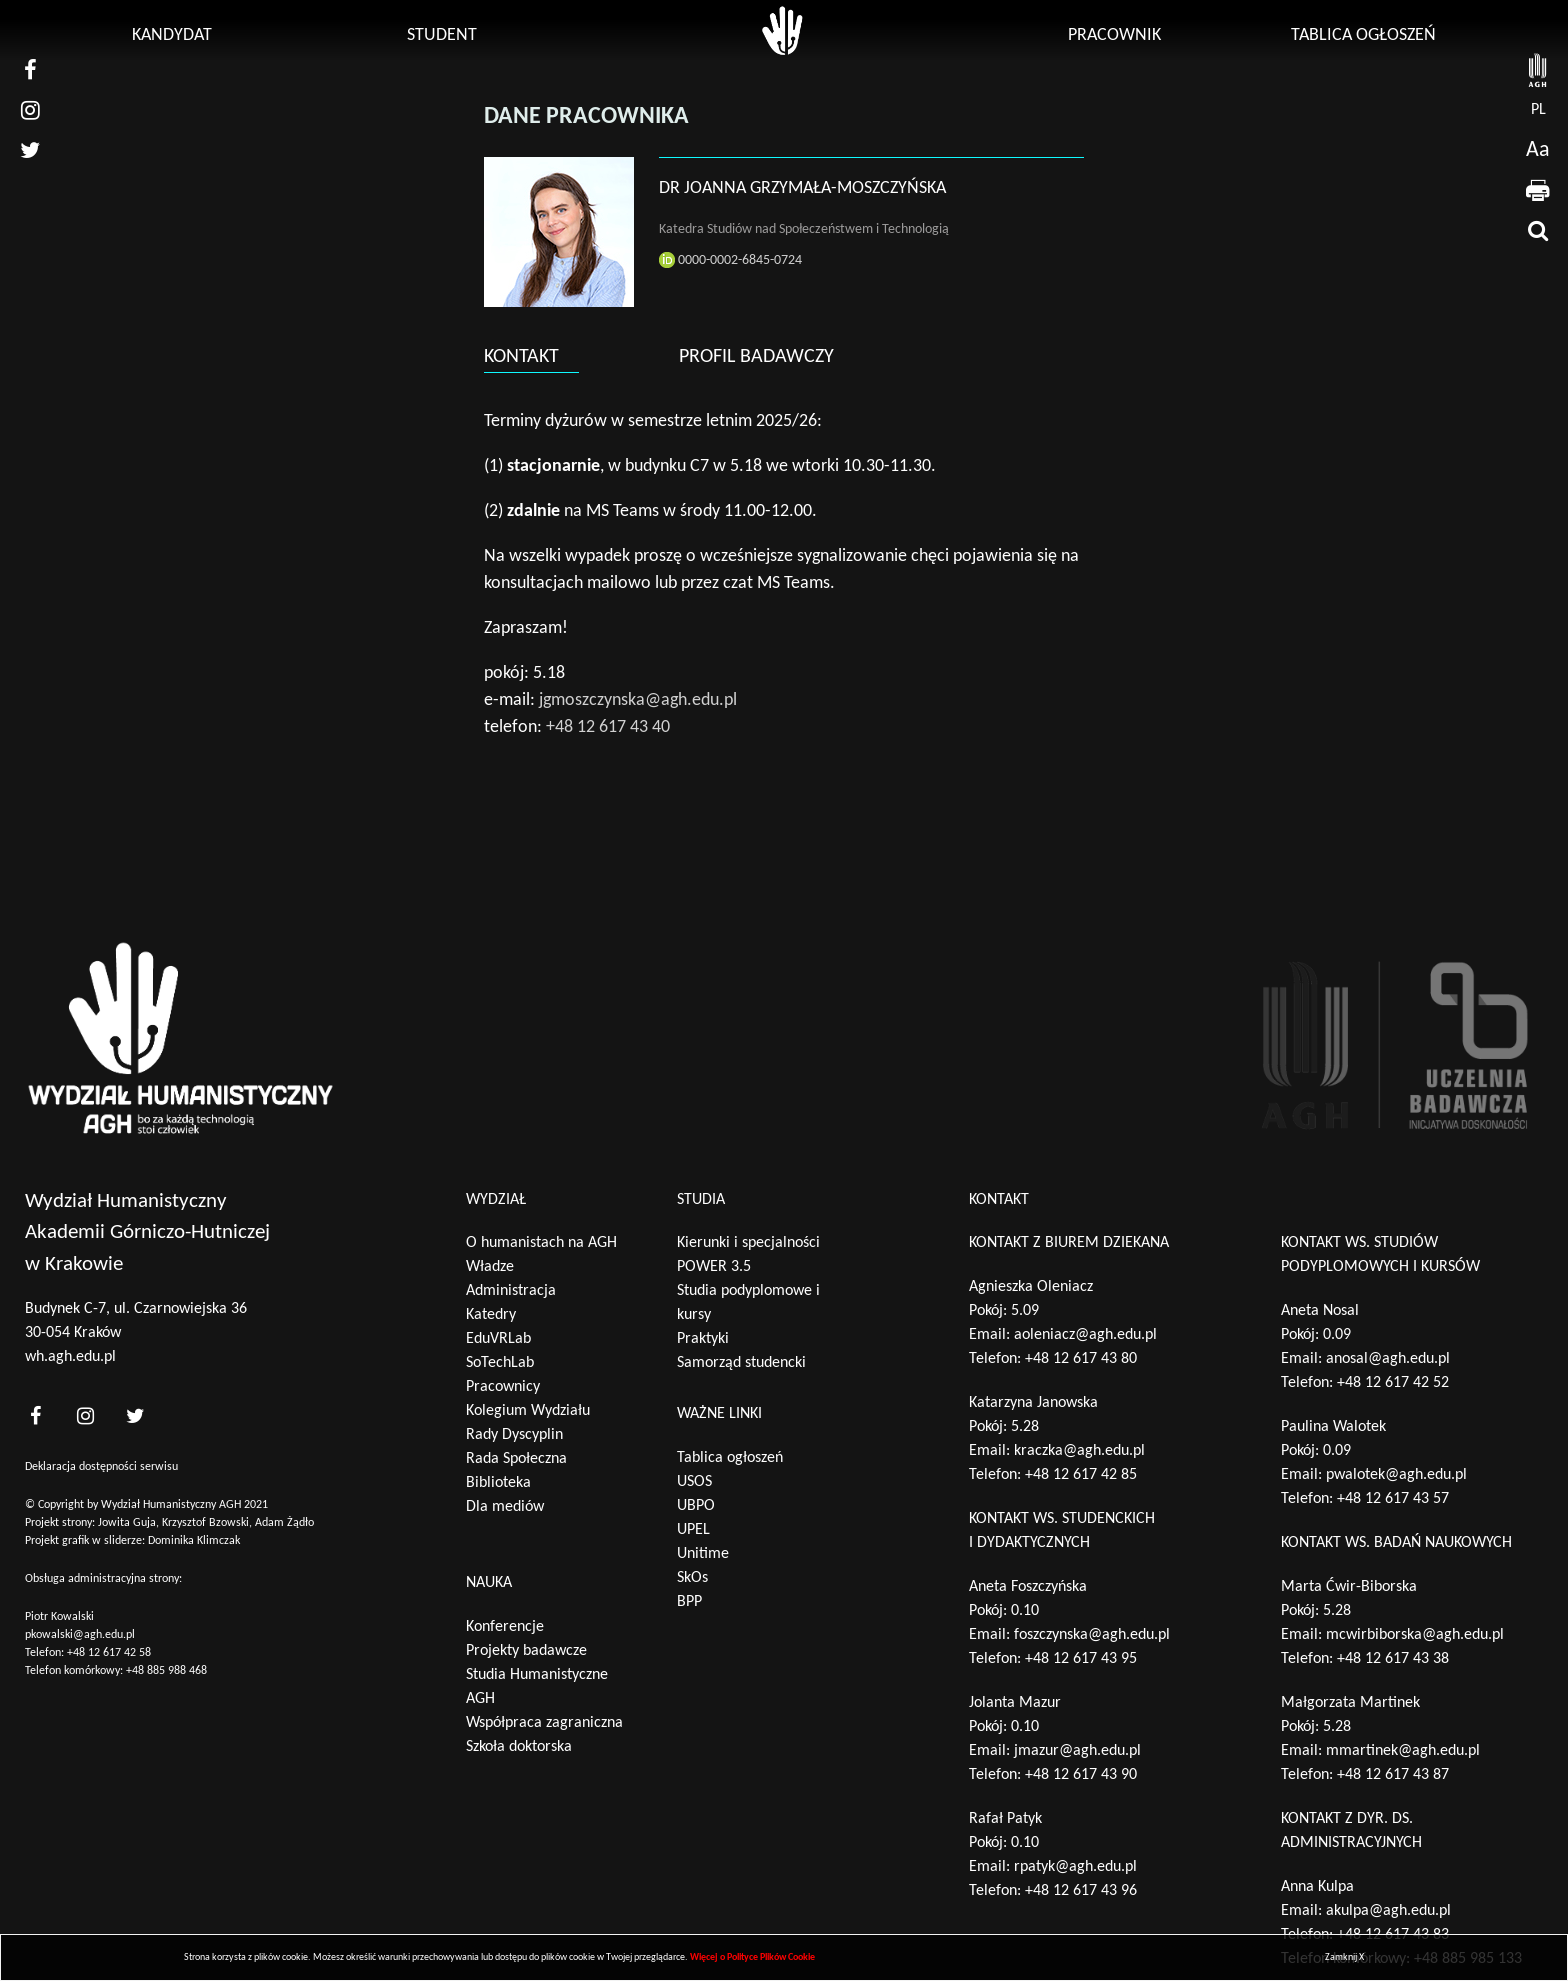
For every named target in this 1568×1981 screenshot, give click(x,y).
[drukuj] (1538, 190)
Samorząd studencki (741, 1363)
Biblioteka (498, 1483)
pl (1538, 110)
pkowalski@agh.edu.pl (80, 1635)
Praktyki (703, 1339)
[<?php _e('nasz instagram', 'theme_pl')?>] (85, 1415)
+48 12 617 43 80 (1081, 1359)
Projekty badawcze (526, 1651)
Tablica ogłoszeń (1363, 35)
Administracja (511, 1291)
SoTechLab (500, 1363)
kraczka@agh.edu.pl (1079, 1451)
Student (442, 35)
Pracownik (1114, 35)
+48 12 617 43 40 (608, 727)
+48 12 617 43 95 (1081, 1659)
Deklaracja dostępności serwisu (101, 1467)
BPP (689, 1602)
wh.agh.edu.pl (70, 1357)
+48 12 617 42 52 (1393, 1383)
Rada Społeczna (516, 1459)
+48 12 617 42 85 (1081, 1475)
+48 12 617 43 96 (1081, 1891)
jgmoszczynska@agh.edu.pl (638, 700)
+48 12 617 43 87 (1393, 1775)
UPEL (693, 1530)
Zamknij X (1344, 1957)
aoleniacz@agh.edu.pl (1085, 1335)
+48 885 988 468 (166, 1671)
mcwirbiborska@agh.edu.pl (1415, 1635)
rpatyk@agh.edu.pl (1075, 1867)
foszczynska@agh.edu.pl (1092, 1635)
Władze (490, 1267)
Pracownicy (503, 1387)
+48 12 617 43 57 (1393, 1499)
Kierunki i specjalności (748, 1243)
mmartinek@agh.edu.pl (1403, 1751)
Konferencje (505, 1627)
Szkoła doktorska (519, 1747)
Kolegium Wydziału (528, 1411)
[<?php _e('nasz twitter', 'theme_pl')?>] (135, 1415)
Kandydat (172, 35)
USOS (694, 1482)
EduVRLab (498, 1339)
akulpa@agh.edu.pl (1388, 1911)
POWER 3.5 (714, 1267)
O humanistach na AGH (541, 1243)
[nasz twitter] (30, 150)
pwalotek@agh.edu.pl (1396, 1475)
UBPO (696, 1506)
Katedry (491, 1315)
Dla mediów (505, 1507)
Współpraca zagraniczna (544, 1723)
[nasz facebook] (30, 70)
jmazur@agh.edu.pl (1077, 1751)
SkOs (692, 1578)
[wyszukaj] (1538, 230)
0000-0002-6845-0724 (730, 260)
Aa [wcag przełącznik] (1538, 150)
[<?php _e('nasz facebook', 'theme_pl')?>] (35, 1415)
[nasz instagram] (30, 110)
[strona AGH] (1538, 70)
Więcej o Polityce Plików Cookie (752, 1957)
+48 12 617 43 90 (1081, 1775)
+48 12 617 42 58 (109, 1653)
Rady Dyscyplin (514, 1435)
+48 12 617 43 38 (1393, 1659)
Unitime (703, 1554)
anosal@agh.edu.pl (1388, 1359)
